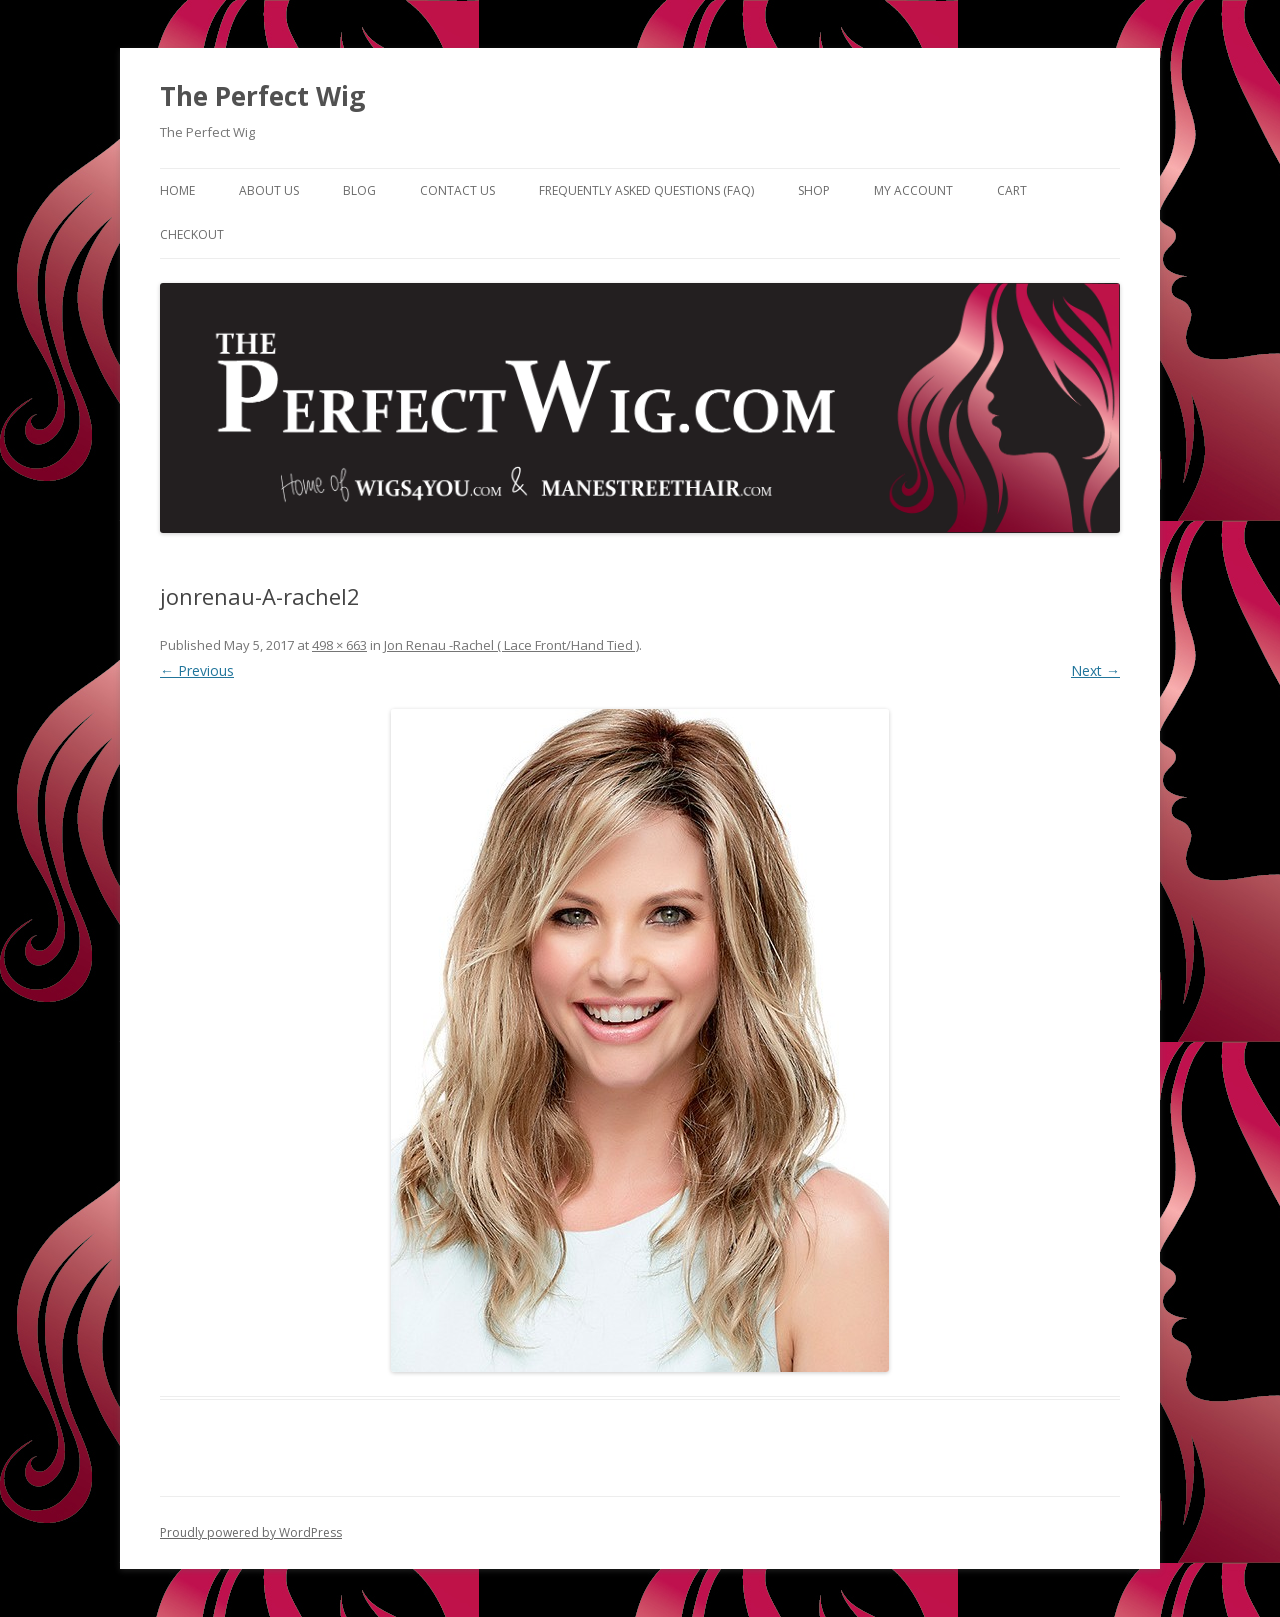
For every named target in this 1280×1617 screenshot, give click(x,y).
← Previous (197, 670)
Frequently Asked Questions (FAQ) (646, 190)
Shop (814, 190)
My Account (913, 190)
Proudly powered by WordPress (251, 1532)
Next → (1095, 670)
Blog (359, 190)
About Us (269, 190)
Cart (1012, 190)
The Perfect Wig (262, 96)
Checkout (192, 234)
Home (177, 190)
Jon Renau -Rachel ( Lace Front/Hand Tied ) (511, 645)
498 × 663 (339, 645)
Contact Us (457, 190)
